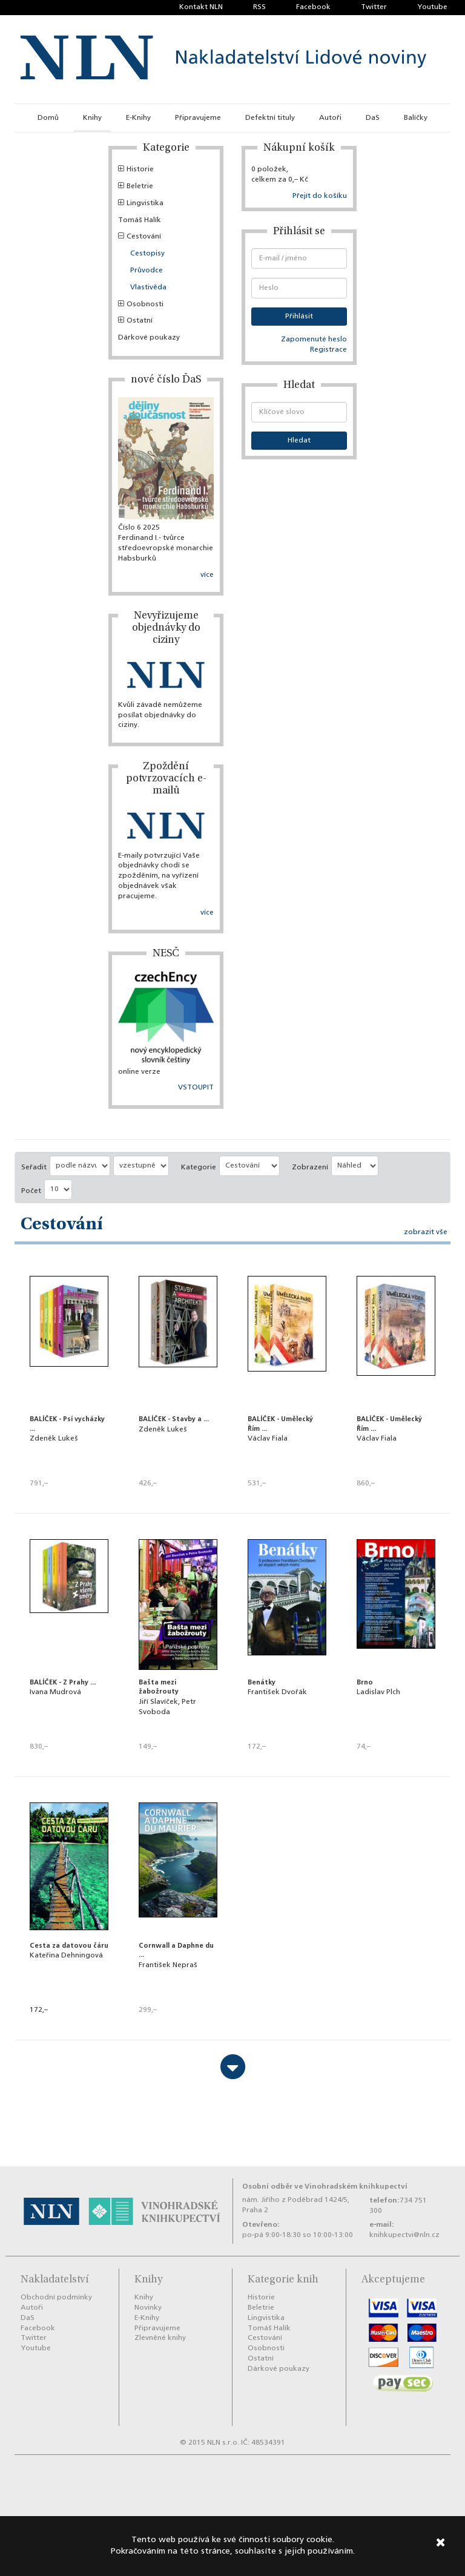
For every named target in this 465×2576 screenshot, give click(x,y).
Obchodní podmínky (56, 2297)
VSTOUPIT (196, 1087)
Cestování (139, 237)
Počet (31, 1191)
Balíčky (415, 118)
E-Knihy (138, 118)
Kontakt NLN (201, 7)
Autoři (330, 118)
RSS (259, 7)
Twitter (374, 7)
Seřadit (34, 1167)
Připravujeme (198, 118)
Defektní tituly (270, 118)
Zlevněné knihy (160, 2338)
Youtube (432, 7)
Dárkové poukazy (149, 338)
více (207, 575)
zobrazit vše (425, 1232)
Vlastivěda (148, 287)
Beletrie (135, 186)
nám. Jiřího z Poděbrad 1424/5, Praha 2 (295, 2205)
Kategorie (198, 1167)
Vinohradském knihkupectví (356, 2186)
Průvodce (146, 270)
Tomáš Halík (139, 220)
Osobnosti (140, 304)
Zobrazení (310, 1167)
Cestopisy (147, 253)
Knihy (92, 118)
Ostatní (135, 321)
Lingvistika (140, 203)
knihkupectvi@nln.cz (404, 2235)
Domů (48, 118)
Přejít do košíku (319, 196)
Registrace (328, 350)
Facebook (313, 7)
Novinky (148, 2308)
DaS (373, 118)
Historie (136, 169)
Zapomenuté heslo (314, 339)
